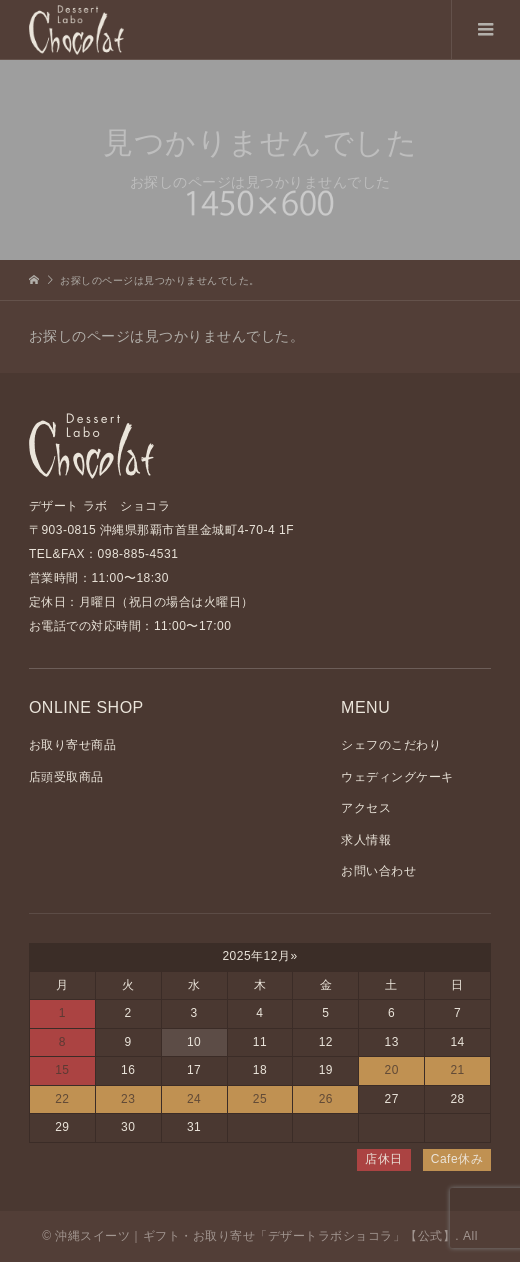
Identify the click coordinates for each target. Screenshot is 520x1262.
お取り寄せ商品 (73, 745)
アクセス (366, 808)
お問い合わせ (378, 871)
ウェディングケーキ (397, 777)
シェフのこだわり (391, 745)
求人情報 (366, 840)
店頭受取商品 (66, 777)
